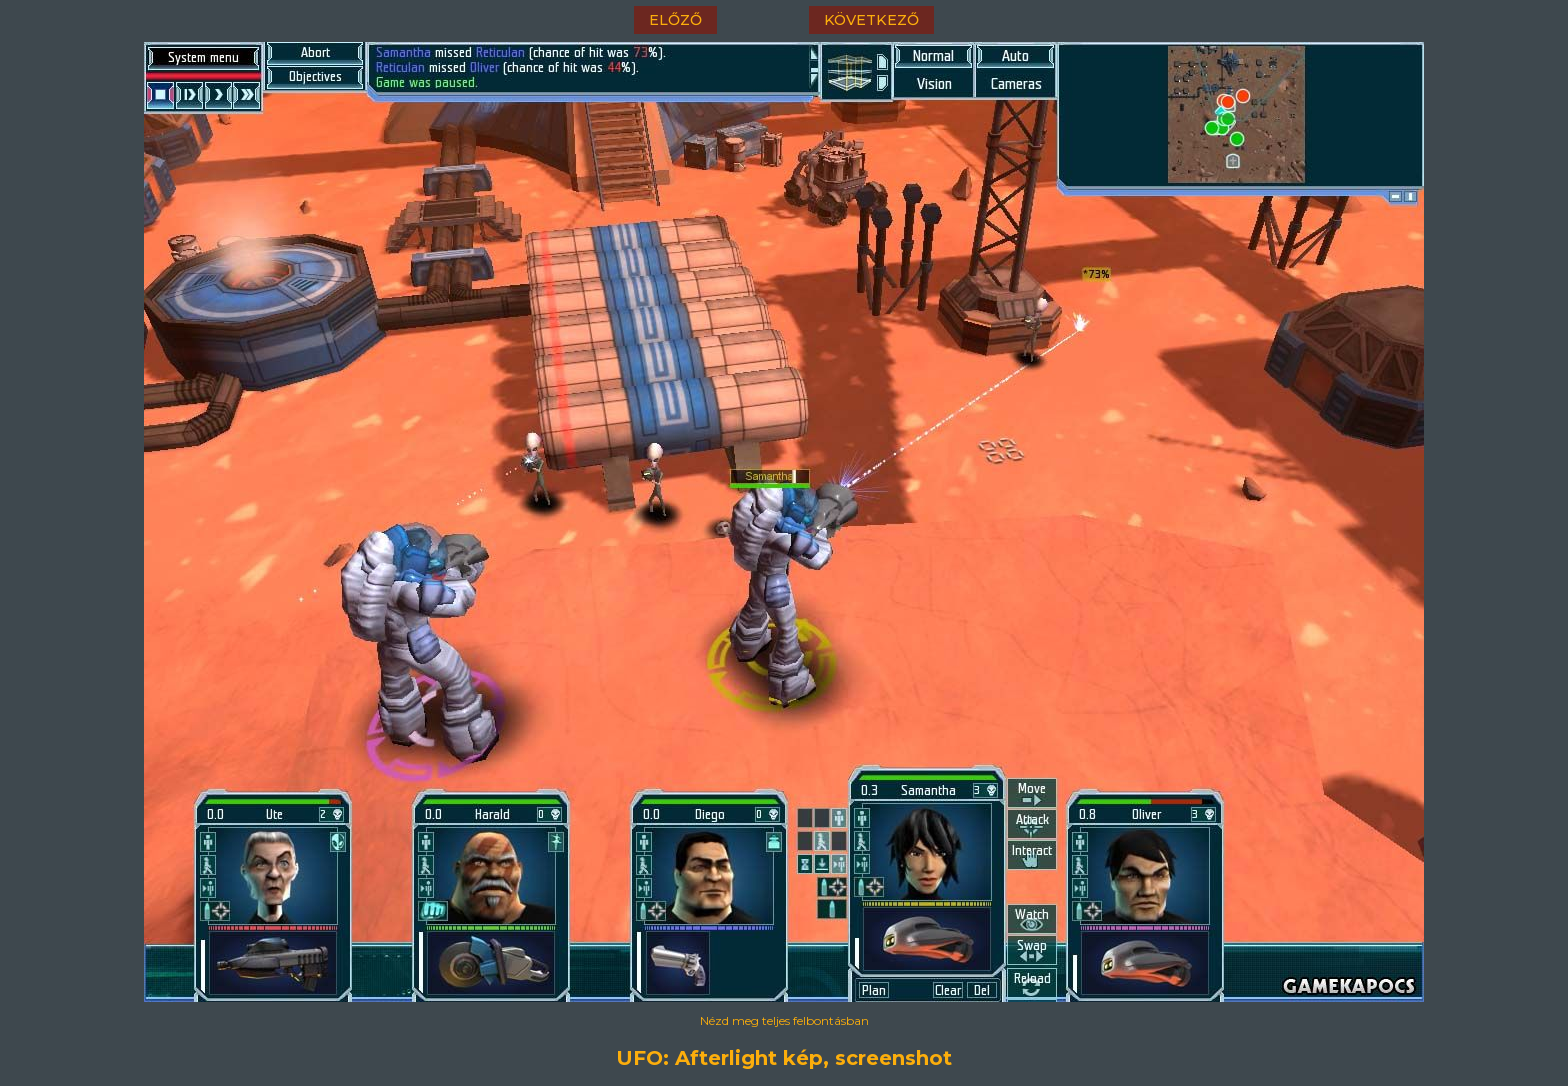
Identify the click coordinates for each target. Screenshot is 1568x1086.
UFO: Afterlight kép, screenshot (784, 1058)
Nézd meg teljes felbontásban (784, 1020)
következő (871, 20)
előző (675, 20)
